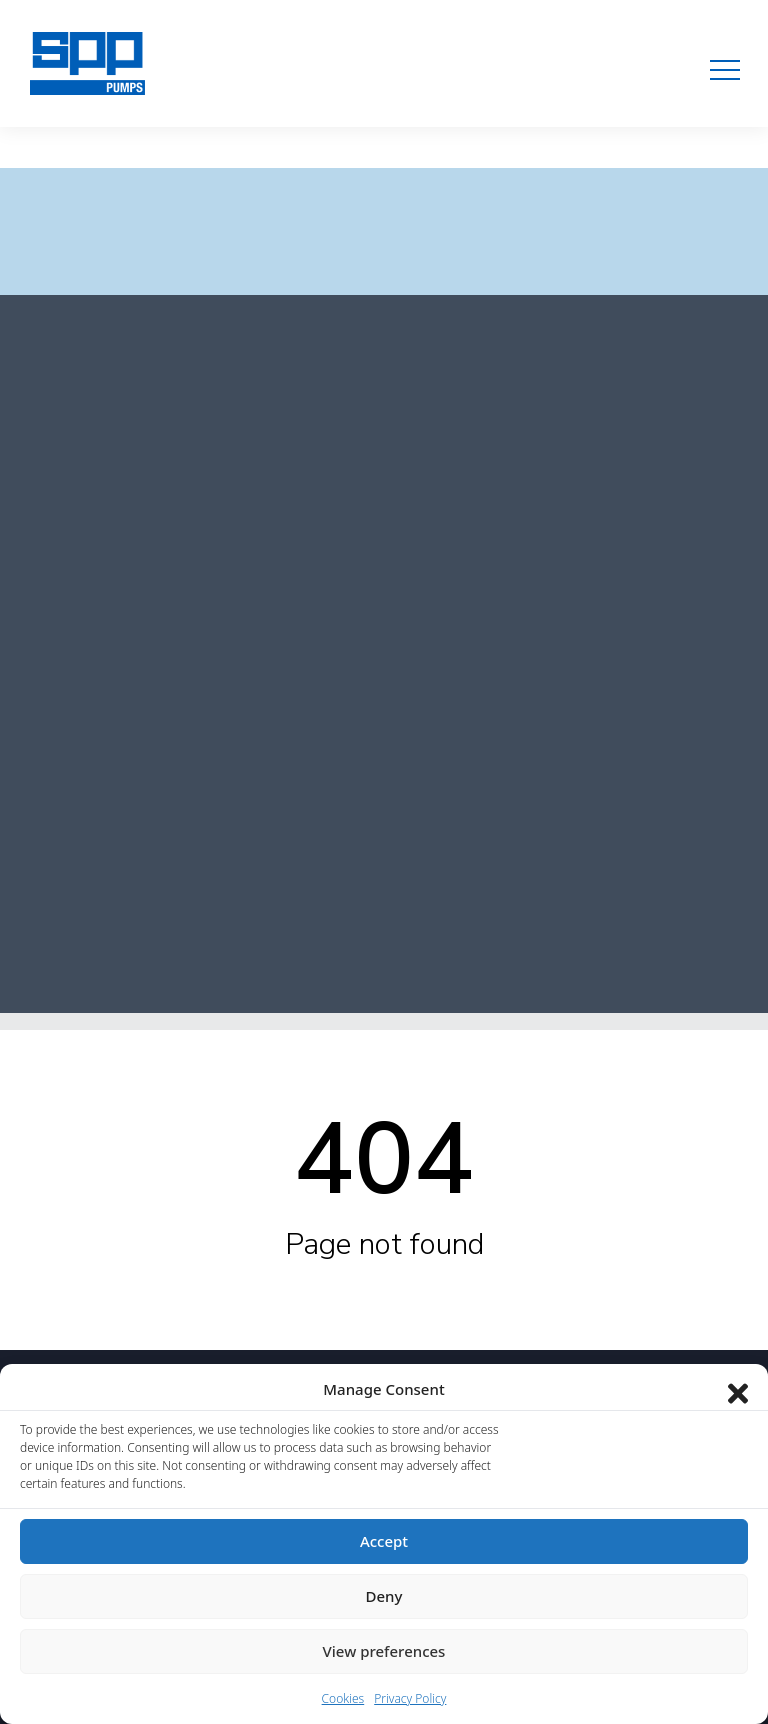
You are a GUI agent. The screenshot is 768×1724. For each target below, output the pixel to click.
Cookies (343, 1698)
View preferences (384, 1651)
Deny (384, 1596)
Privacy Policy (410, 1698)
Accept (384, 1541)
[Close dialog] (738, 1389)
